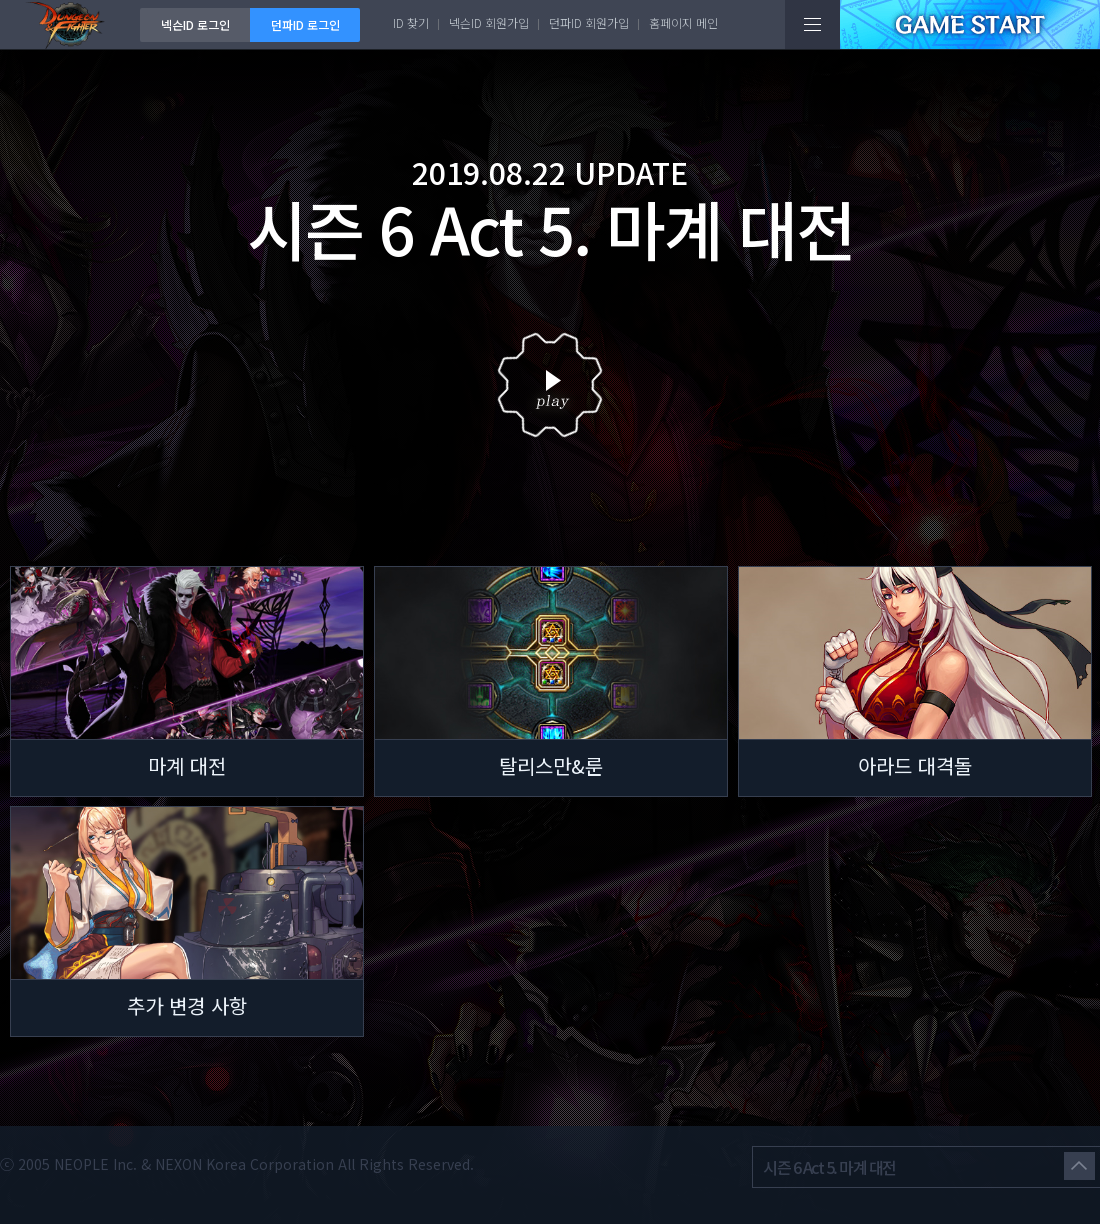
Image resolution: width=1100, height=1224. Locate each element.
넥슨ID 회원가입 (489, 22)
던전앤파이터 (70, 24)
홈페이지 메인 (683, 22)
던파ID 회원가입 (589, 22)
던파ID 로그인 (305, 24)
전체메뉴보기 (812, 24)
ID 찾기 (411, 22)
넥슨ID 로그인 (195, 24)
